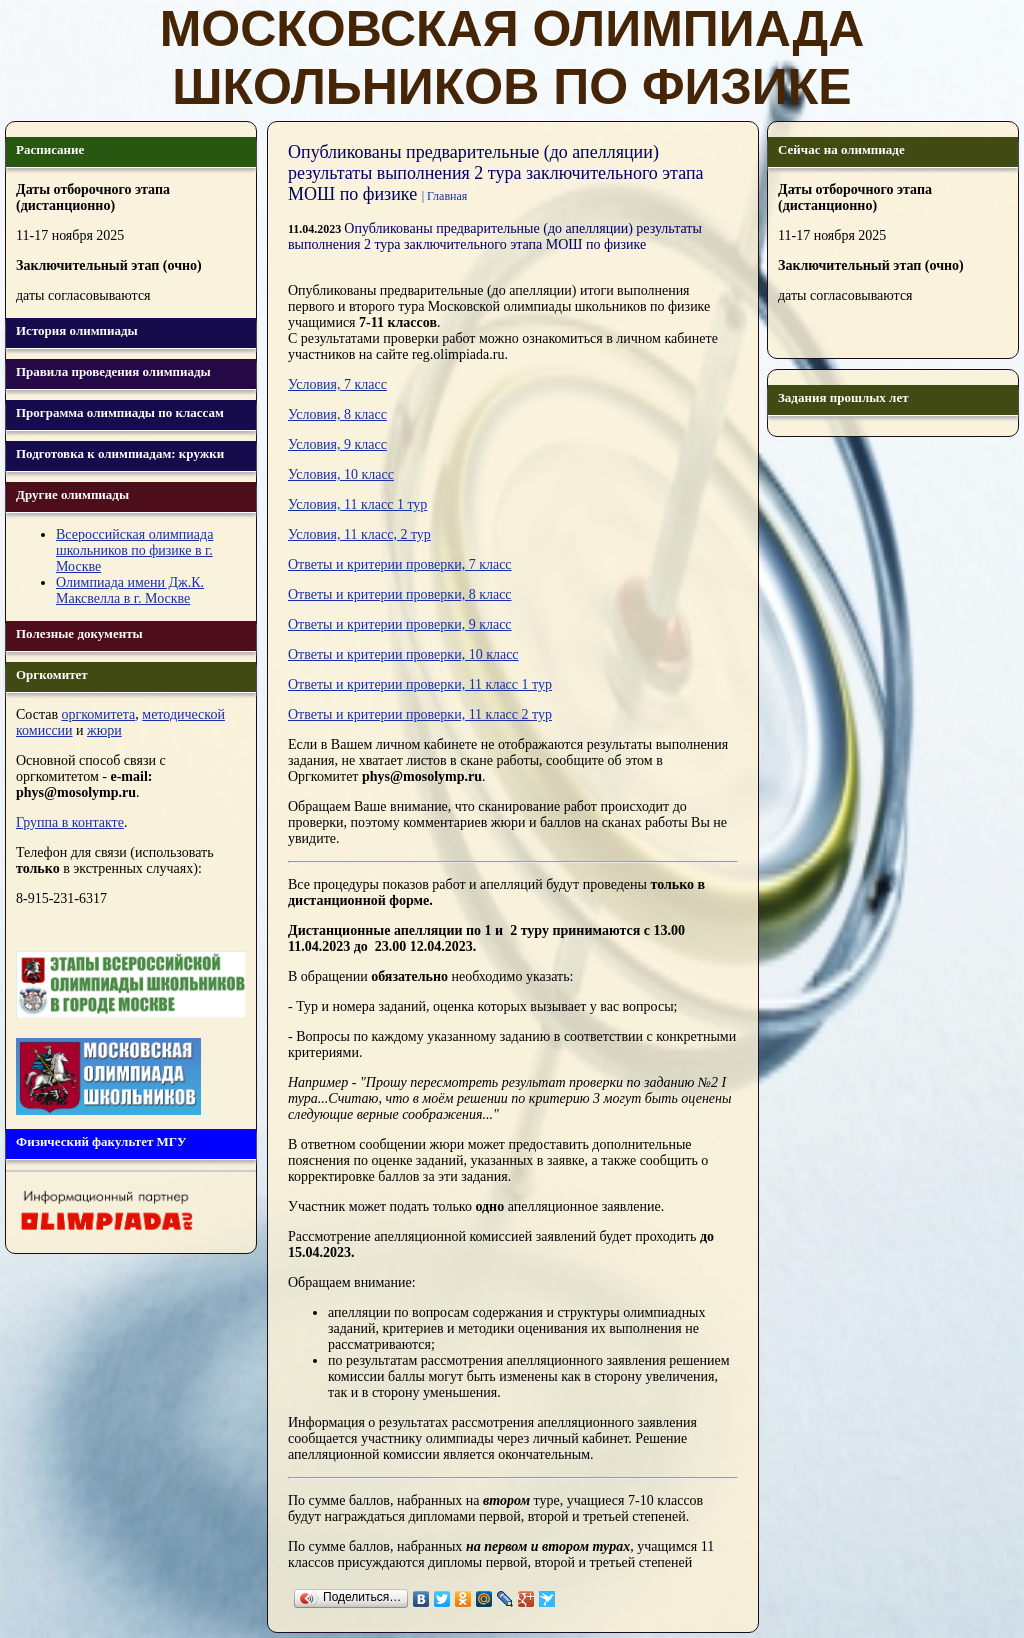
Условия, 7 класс (337, 384)
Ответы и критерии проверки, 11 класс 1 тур (420, 684)
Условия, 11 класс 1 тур (357, 504)
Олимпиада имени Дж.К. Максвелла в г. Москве (130, 590)
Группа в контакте (70, 822)
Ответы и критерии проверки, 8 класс (400, 594)
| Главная (445, 196)
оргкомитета (99, 714)
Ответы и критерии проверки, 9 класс (400, 624)
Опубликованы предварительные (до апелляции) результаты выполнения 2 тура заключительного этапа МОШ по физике (495, 236)
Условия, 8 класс (337, 414)
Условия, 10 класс (341, 474)
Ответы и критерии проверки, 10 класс (403, 654)
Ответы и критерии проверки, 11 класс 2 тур (420, 714)
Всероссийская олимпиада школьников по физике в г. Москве (134, 550)
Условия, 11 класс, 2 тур (359, 534)
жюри (104, 730)
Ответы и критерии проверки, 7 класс (400, 564)
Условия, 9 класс (337, 444)
